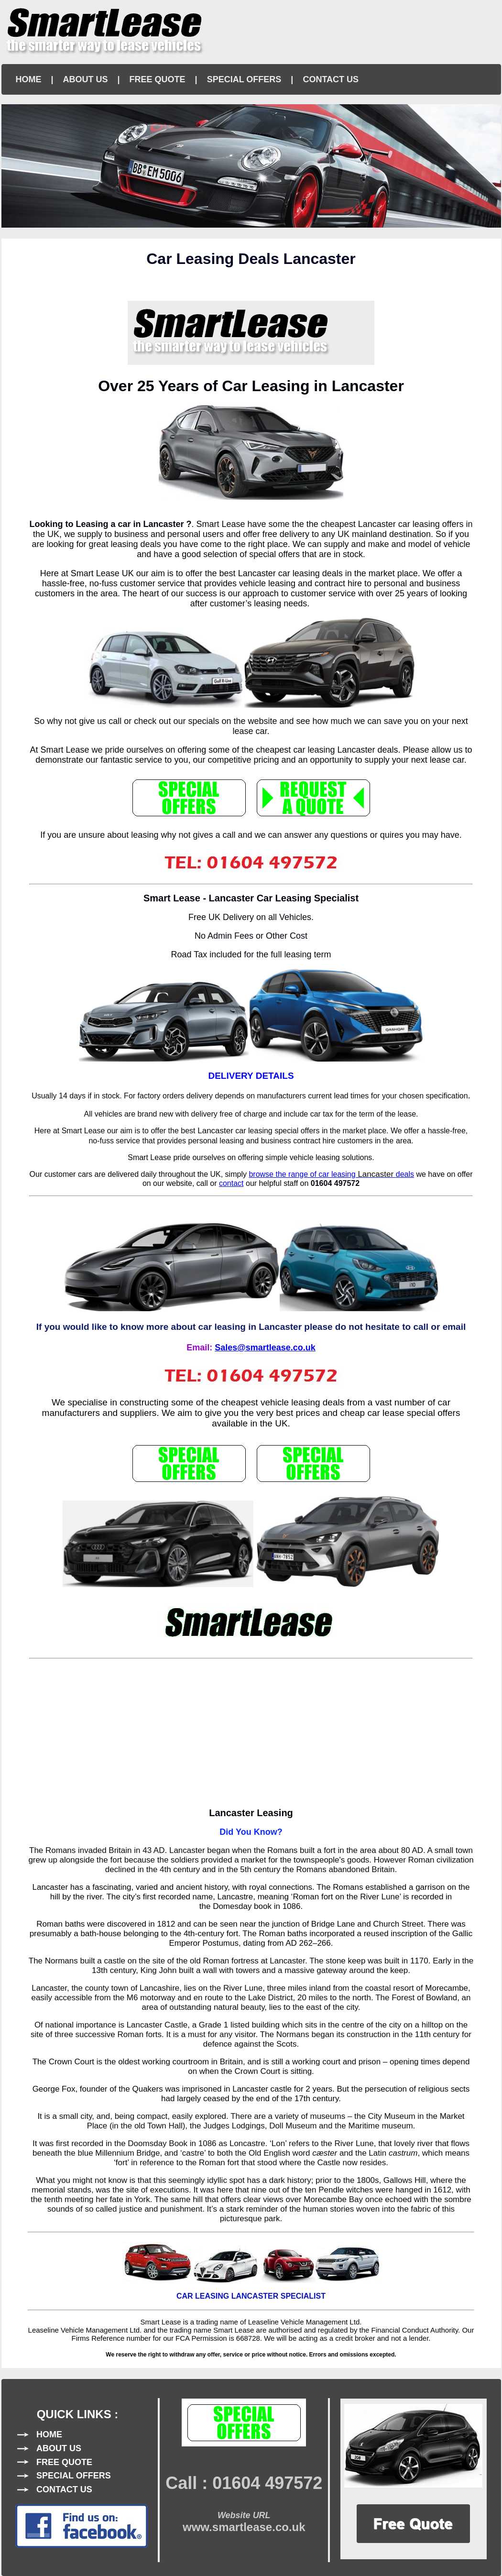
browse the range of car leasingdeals (331, 1174)
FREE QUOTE (158, 79)
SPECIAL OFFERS (244, 79)
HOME (29, 79)
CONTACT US (331, 79)
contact (231, 1183)
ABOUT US (85, 79)
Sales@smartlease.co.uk (265, 1347)
